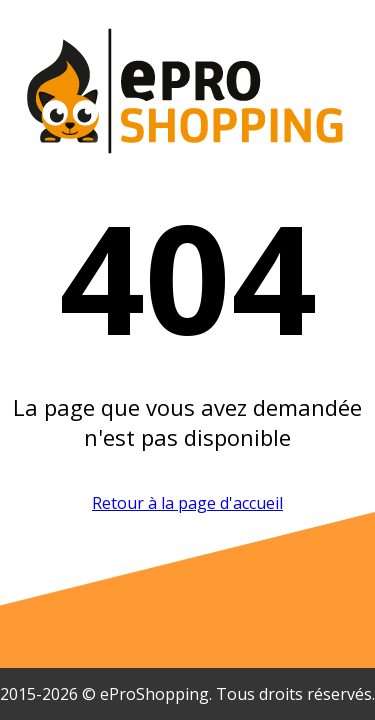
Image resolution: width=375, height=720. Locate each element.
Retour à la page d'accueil (187, 503)
